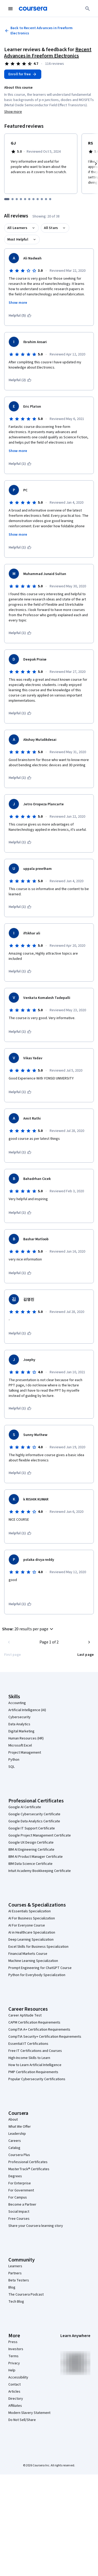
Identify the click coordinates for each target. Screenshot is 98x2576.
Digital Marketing (21, 1731)
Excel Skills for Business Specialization (38, 1946)
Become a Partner (22, 2204)
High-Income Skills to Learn (29, 2058)
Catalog (14, 2148)
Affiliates (15, 2405)
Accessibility (18, 2377)
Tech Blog (16, 2301)
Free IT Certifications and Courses (35, 2050)
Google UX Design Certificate (31, 1842)
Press (13, 2342)
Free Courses (19, 2218)
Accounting (17, 1703)
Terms (13, 2356)
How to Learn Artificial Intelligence (34, 2065)
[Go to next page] (89, 1642)
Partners (15, 2273)
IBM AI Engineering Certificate (31, 1849)
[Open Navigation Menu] (10, 8)
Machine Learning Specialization (33, 1960)
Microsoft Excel (20, 1745)
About (13, 2119)
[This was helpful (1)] (20, 464)
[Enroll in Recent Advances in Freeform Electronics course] (22, 74)
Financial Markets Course (27, 1953)
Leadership (17, 2133)
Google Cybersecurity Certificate (34, 1814)
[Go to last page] (85, 1654)
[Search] (87, 8)
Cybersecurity (19, 1717)
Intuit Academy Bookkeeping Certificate (39, 1871)
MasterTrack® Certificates (28, 2169)
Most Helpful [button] (17, 239)
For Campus (17, 2197)
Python (13, 1759)
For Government (21, 2190)
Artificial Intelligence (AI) (27, 1710)
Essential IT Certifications (28, 2043)
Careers (14, 2140)
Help (11, 2370)
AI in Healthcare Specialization (31, 1932)
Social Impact (18, 2211)
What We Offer (19, 2126)
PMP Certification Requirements (33, 2072)
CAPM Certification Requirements (34, 2022)
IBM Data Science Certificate (30, 1863)
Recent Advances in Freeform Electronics (47, 53)
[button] (28, 1629)
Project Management (24, 1752)
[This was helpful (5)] (20, 315)
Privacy (14, 2363)
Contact (14, 2384)
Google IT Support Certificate (31, 1828)
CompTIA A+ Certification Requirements (39, 2029)
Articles (14, 2391)
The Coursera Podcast (26, 2294)
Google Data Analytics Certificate (34, 1821)
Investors (15, 2349)
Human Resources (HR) (26, 1738)
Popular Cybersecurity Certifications (36, 2079)
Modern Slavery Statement (29, 2412)
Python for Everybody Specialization (36, 1975)
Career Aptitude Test (25, 2015)
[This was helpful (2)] (20, 380)
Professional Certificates (28, 2162)
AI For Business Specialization (31, 1918)
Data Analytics (19, 1724)
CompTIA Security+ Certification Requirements (44, 2036)
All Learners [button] (17, 228)
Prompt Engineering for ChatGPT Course (40, 1968)
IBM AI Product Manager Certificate (35, 1856)
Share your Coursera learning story (35, 2225)
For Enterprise (19, 2183)
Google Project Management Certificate (39, 1835)
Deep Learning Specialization (31, 1939)
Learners (15, 2266)
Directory (15, 2398)
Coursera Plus (19, 2155)
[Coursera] (33, 8)
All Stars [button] (51, 228)
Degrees (15, 2176)
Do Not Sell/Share (22, 2420)
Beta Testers (18, 2280)
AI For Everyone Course (26, 1925)
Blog (11, 2287)
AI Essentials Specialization (29, 1911)
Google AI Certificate (24, 1807)
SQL (11, 1766)
